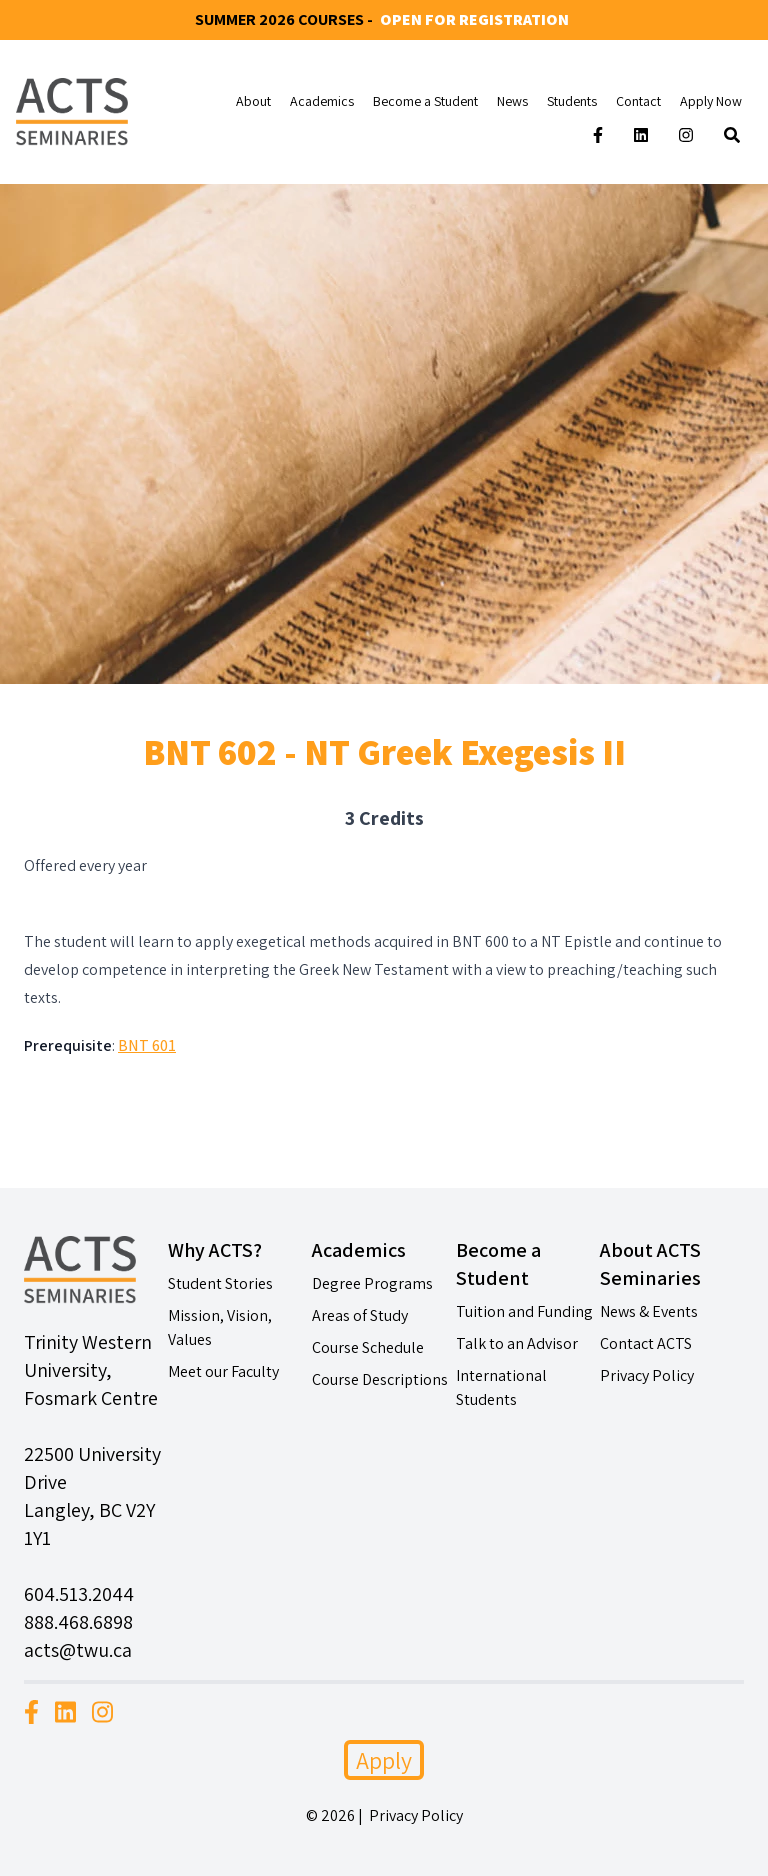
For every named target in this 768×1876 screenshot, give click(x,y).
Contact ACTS (646, 1343)
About (253, 101)
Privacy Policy (647, 1375)
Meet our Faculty (223, 1371)
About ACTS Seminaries (650, 1264)
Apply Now (711, 101)
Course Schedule (368, 1347)
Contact (638, 101)
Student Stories (220, 1283)
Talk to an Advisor (517, 1343)
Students (572, 101)
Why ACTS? (215, 1250)
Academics (322, 101)
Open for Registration (474, 19)
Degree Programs (372, 1283)
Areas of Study (360, 1315)
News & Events (649, 1311)
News (512, 101)
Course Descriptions (380, 1379)
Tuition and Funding (524, 1311)
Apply (384, 1760)
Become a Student (425, 101)
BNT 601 (147, 1045)
